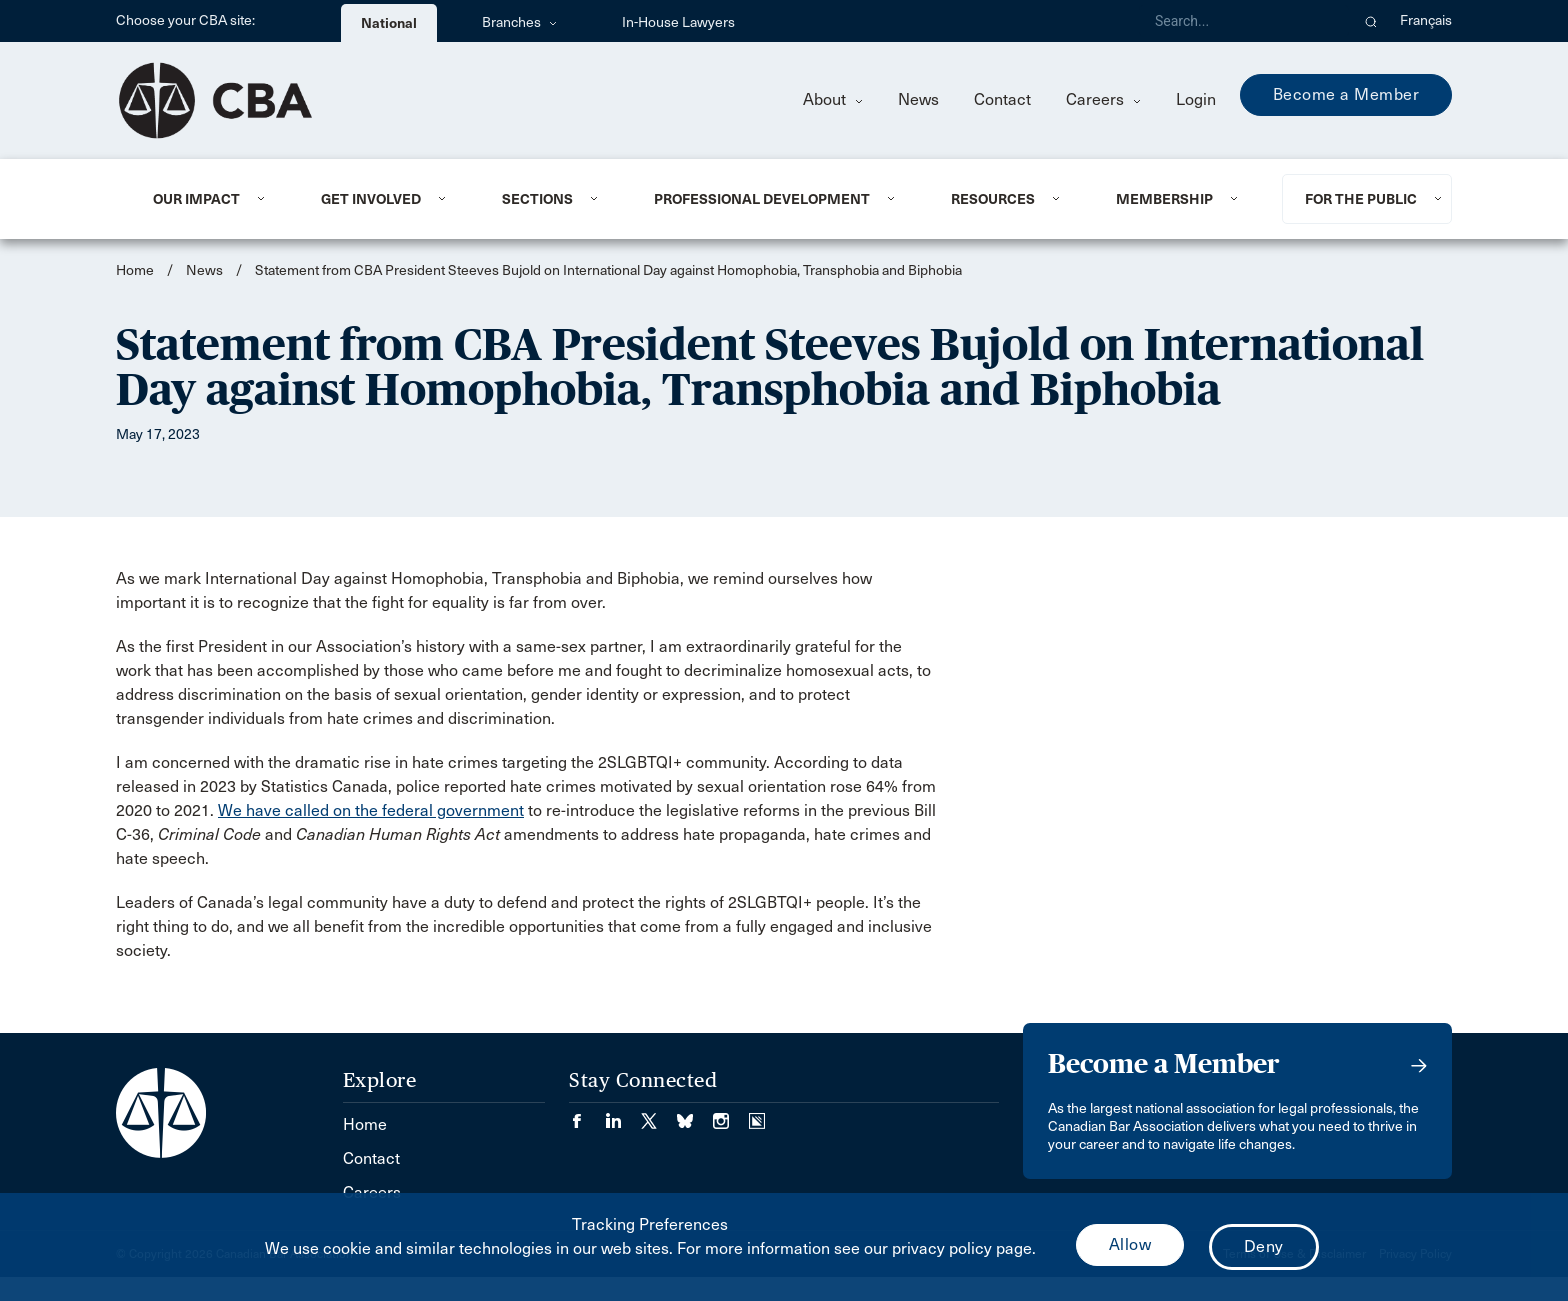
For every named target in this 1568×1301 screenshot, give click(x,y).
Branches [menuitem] (519, 22)
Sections (537, 199)
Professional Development (762, 199)
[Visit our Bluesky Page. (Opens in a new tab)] (695, 1114)
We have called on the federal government (371, 810)
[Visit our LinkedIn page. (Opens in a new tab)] (623, 1114)
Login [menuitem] (1196, 99)
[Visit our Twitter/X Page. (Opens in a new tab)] (659, 1114)
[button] (1371, 21)
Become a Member (1346, 94)
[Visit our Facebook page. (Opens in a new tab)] (587, 1114)
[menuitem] (212, 199)
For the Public (1361, 199)
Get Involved (371, 199)
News (918, 99)
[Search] (1244, 21)
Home (135, 270)
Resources (993, 199)
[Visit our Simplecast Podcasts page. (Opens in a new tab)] (757, 1114)
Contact (1002, 99)
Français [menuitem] (1426, 20)
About (833, 99)
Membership (1164, 199)
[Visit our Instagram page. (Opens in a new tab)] (731, 1114)
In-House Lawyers (678, 22)
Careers (1103, 99)
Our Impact (196, 199)
